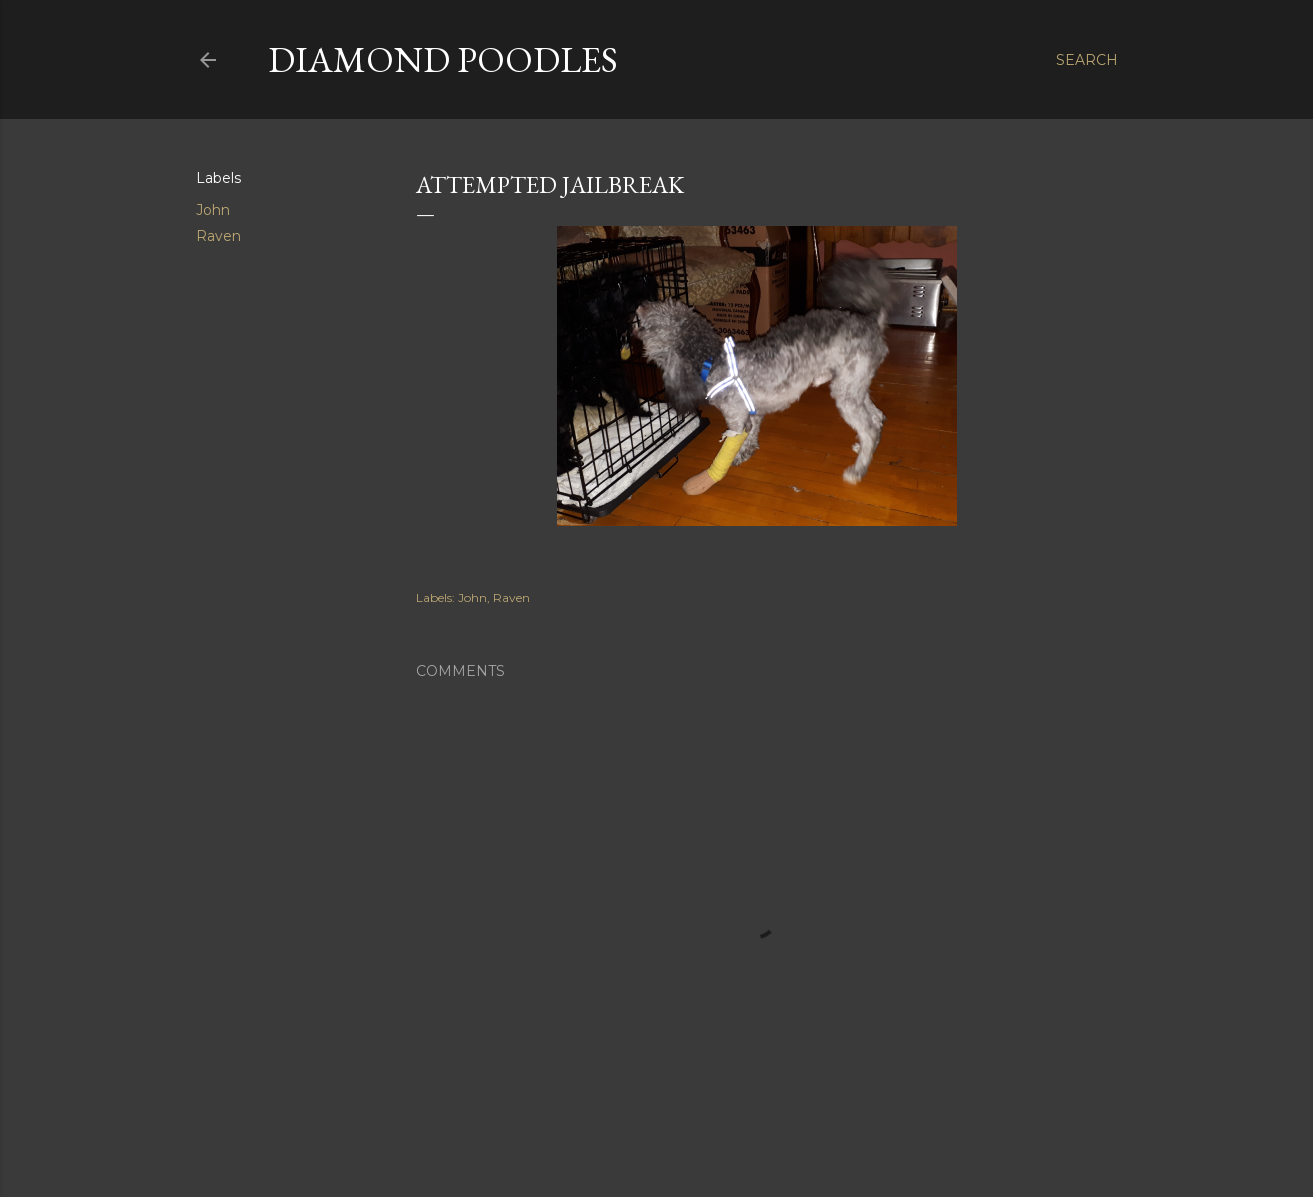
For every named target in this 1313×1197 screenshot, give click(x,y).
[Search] (1087, 60)
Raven (218, 236)
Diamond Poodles (443, 59)
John (213, 210)
